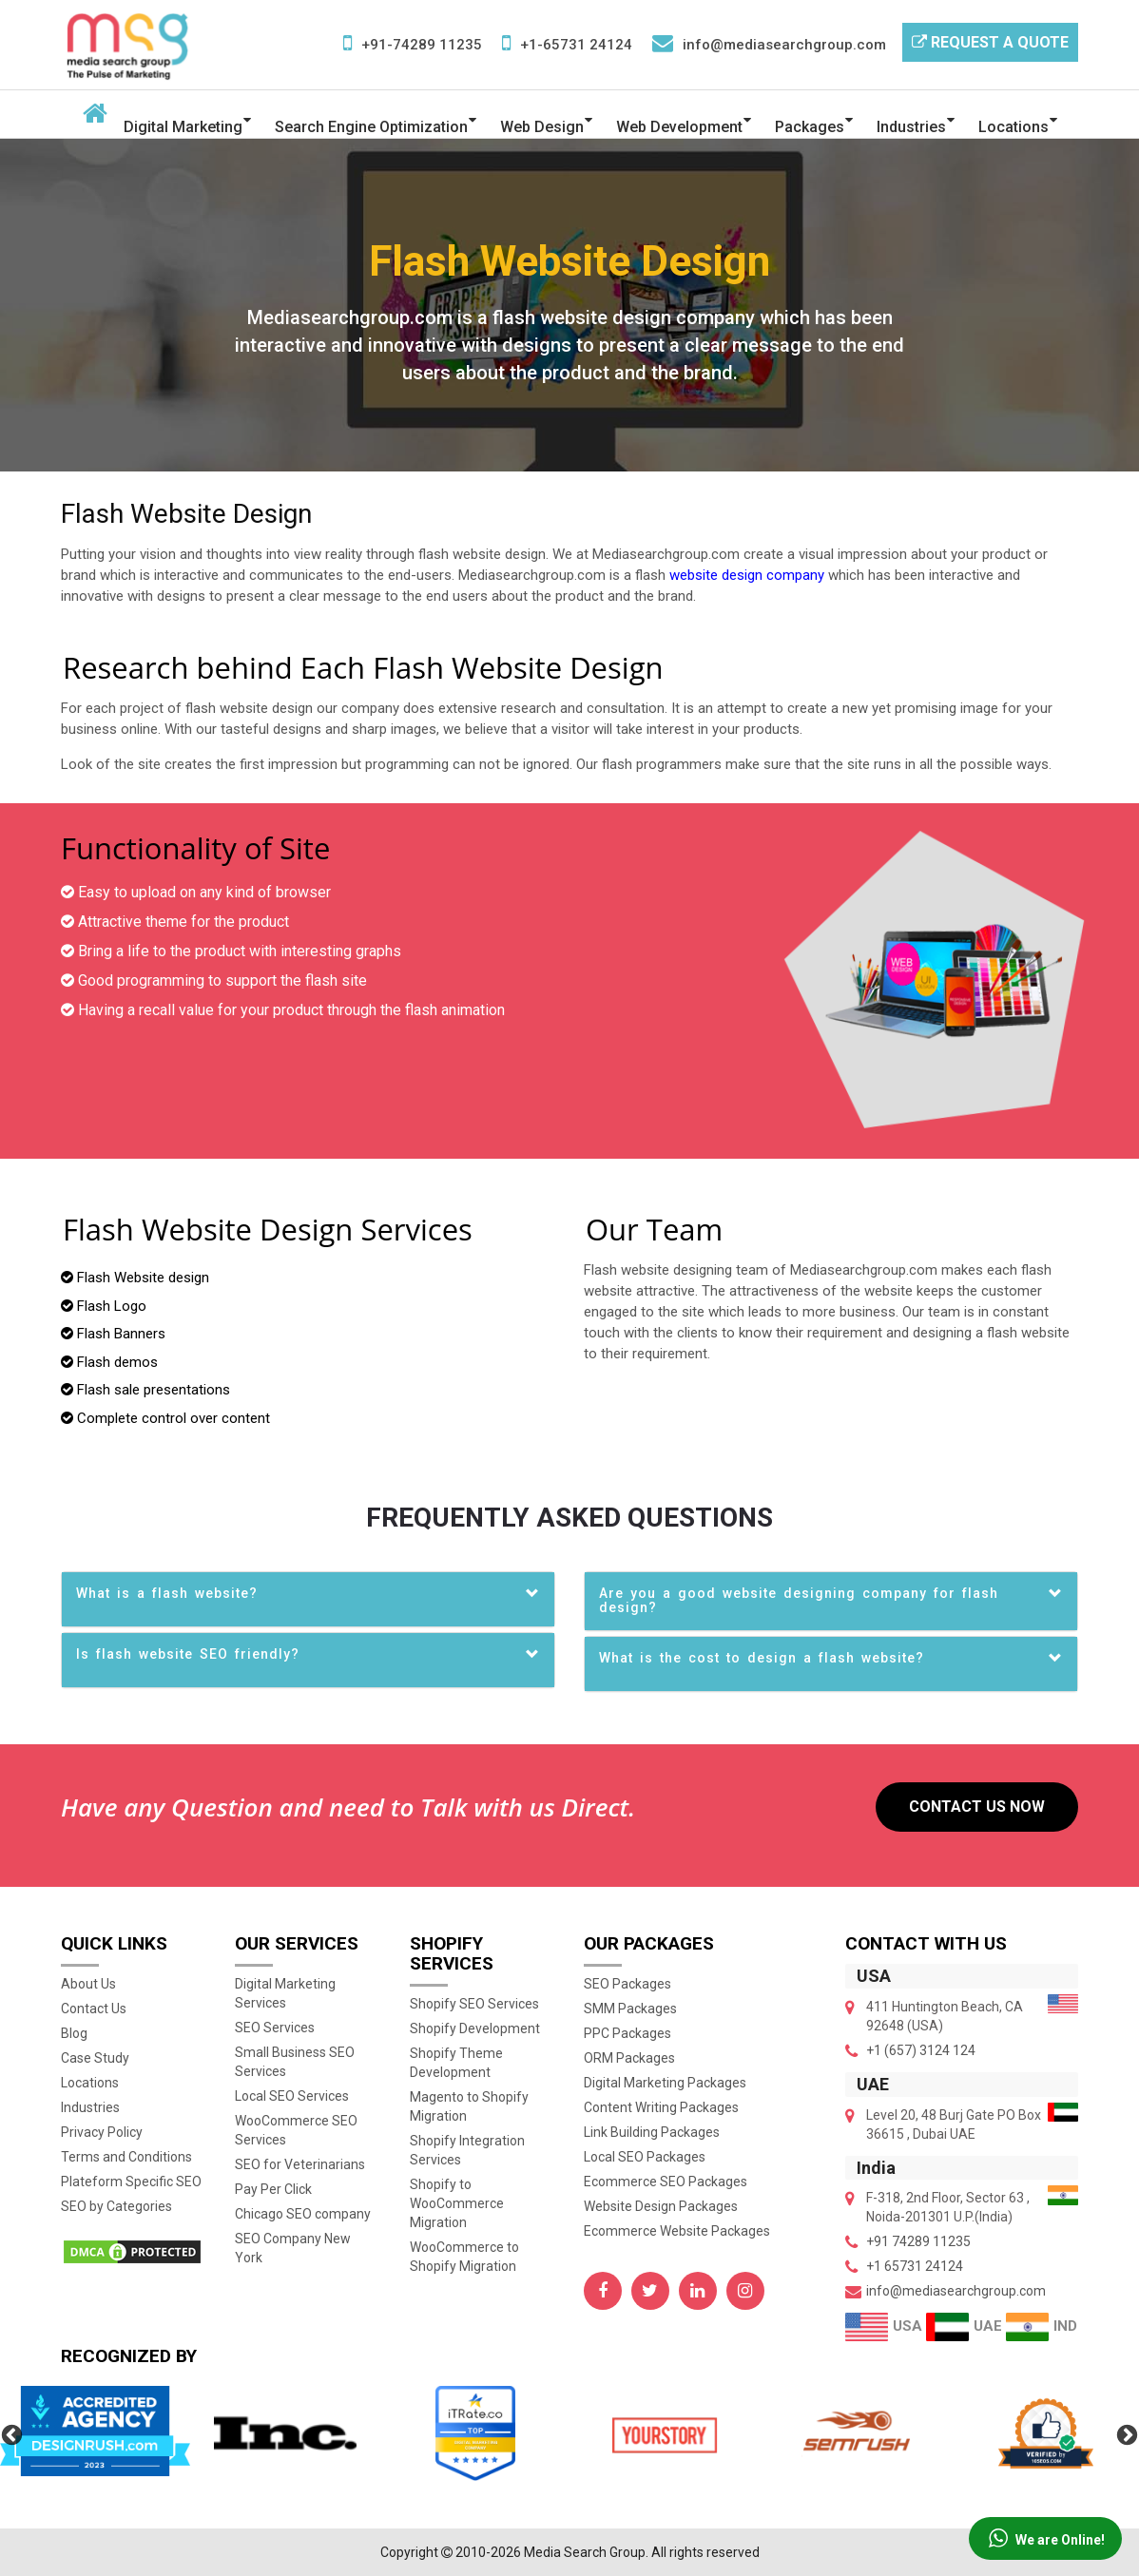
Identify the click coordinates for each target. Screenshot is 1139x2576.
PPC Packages (627, 2033)
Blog (74, 2033)
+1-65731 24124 (576, 44)
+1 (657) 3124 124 (920, 2050)
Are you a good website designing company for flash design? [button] (798, 1600)
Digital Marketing (183, 127)
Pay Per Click (273, 2189)
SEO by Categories (116, 2206)
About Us (88, 1983)
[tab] (308, 1599)
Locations (1013, 127)
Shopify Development (475, 2028)
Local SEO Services (292, 2096)
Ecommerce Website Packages (677, 2231)
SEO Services (275, 2027)
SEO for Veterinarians (300, 2164)
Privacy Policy (102, 2132)
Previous (9, 2433)
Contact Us (93, 2008)
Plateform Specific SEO (131, 2181)
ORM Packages (629, 2058)
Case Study (95, 2058)
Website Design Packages (661, 2206)
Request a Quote (990, 42)
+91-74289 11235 (421, 44)
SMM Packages (630, 2008)
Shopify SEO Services (474, 2003)
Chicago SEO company (303, 2213)
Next (1124, 2433)
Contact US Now (977, 1806)
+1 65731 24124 (914, 2266)
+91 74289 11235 (918, 2241)
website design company (746, 575)
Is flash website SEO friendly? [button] (187, 1654)
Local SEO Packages (644, 2156)
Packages (809, 127)
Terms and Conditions (126, 2156)
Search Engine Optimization (371, 127)
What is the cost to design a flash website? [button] (761, 1657)
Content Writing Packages (661, 2107)
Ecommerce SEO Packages (665, 2181)
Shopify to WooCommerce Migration (457, 2203)
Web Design (542, 127)
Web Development (679, 127)
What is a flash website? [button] (167, 1593)
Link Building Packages (652, 2132)
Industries (911, 127)
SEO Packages (627, 1983)
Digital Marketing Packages (665, 2082)
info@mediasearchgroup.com (784, 44)
